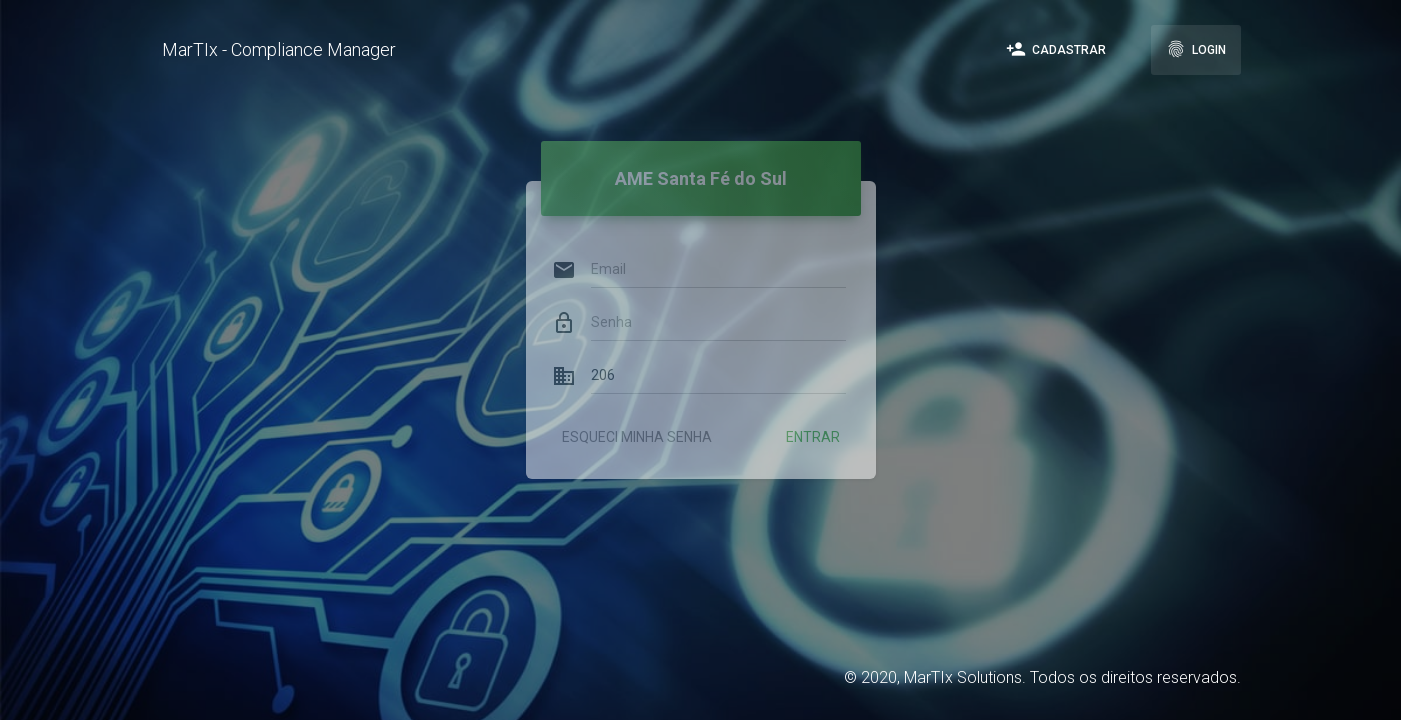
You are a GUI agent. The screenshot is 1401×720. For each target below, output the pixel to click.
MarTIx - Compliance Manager (279, 49)
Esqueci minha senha (637, 420)
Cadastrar (1056, 49)
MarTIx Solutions (963, 677)
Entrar (813, 420)
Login (1196, 49)
